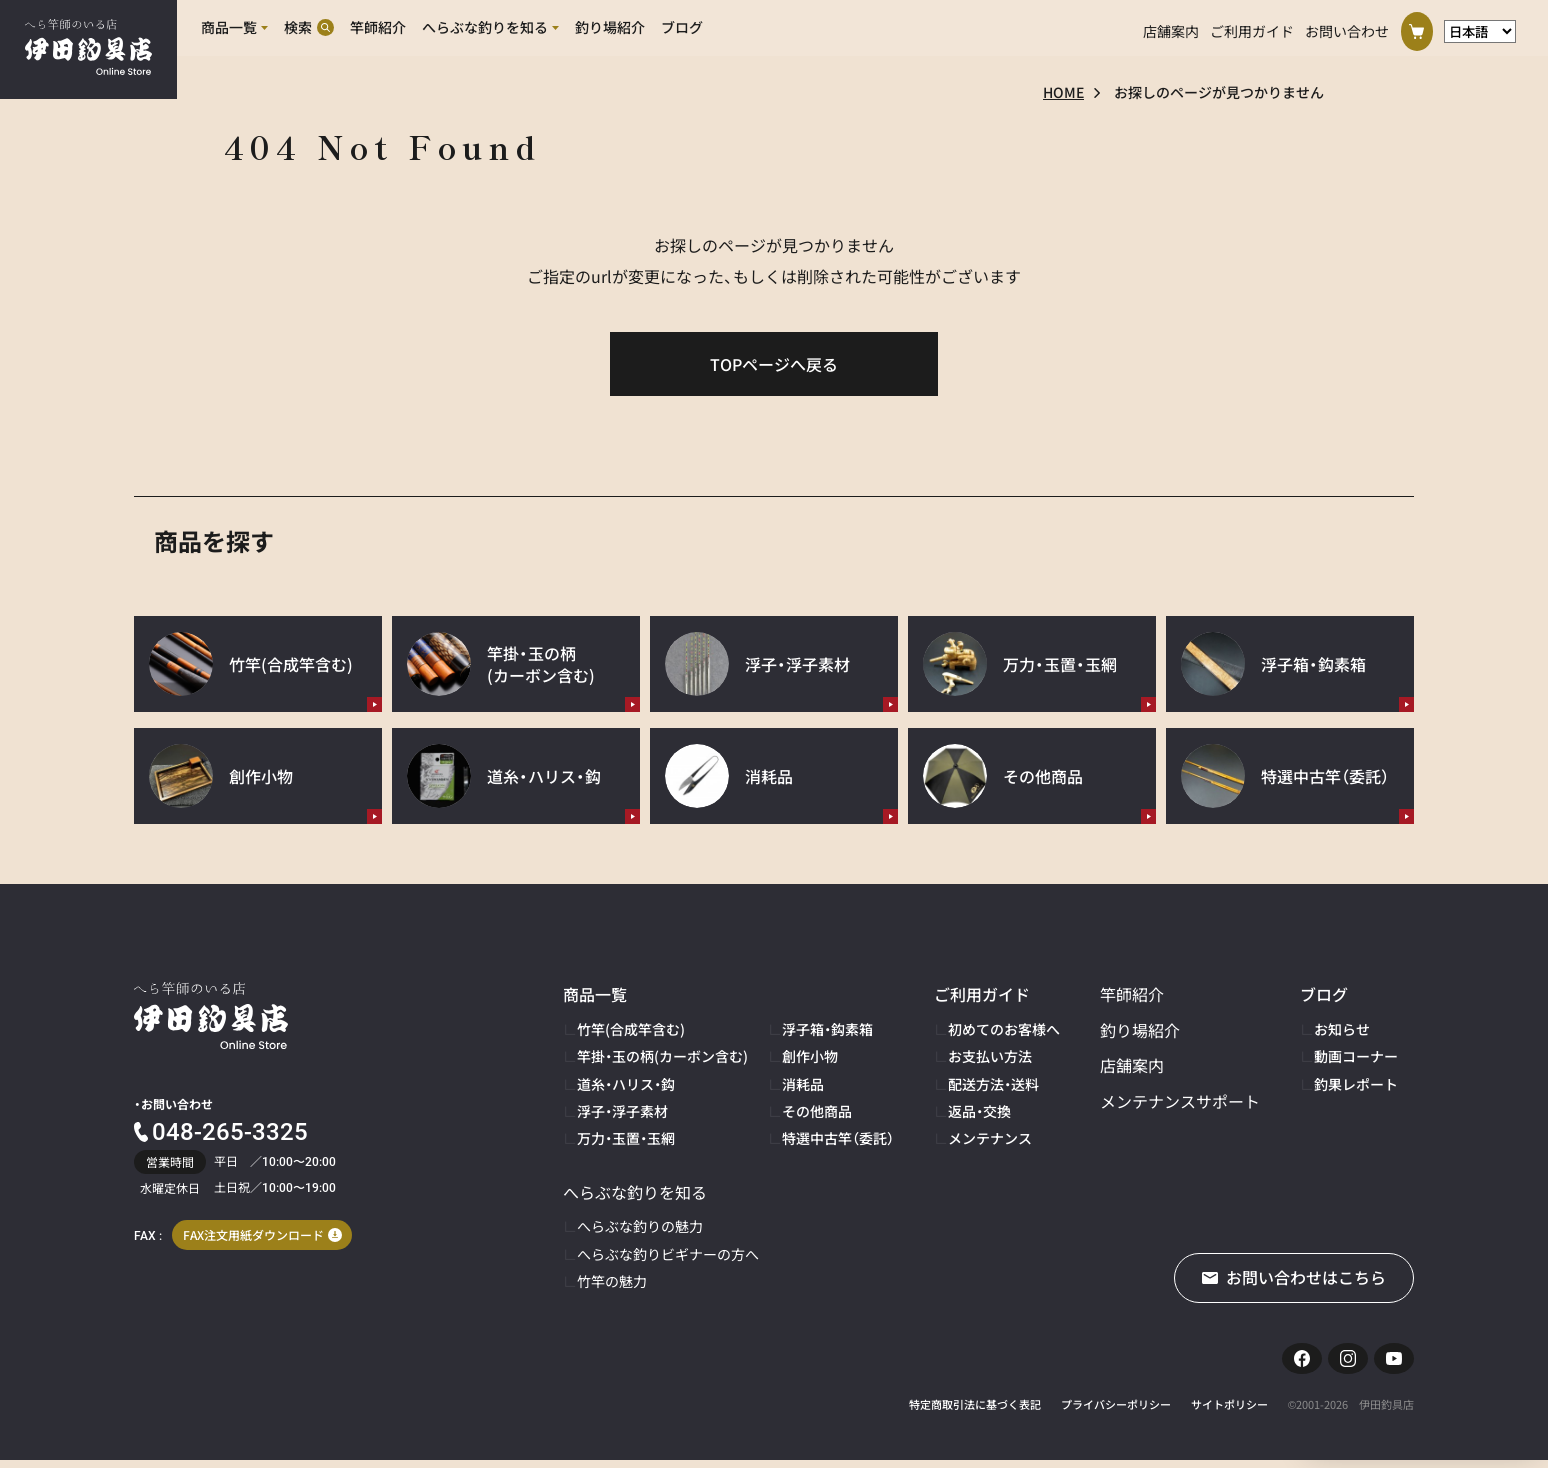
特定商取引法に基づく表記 (975, 1413)
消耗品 (803, 1084)
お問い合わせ (1347, 28)
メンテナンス (990, 1138)
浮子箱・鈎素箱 (827, 1029)
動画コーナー (1356, 1056)
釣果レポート (1356, 1084)
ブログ (1324, 994)
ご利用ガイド (1252, 28)
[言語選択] (1480, 28)
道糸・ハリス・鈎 (626, 1084)
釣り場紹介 (1140, 1030)
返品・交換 (979, 1111)
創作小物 (810, 1056)
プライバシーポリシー (1116, 1413)
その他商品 (817, 1111)
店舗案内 (1171, 28)
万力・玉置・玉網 (626, 1138)
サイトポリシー (1229, 1413)
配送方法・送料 (993, 1084)
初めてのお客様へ (1004, 1029)
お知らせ (1342, 1029)
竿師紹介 (1132, 994)
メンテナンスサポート (1180, 1101)
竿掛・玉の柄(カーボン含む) (662, 1056)
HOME (1063, 92)
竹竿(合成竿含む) (631, 1029)
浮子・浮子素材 (622, 1111)
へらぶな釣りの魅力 (640, 1226)
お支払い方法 (990, 1056)
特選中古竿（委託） (838, 1138)
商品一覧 (595, 994)
